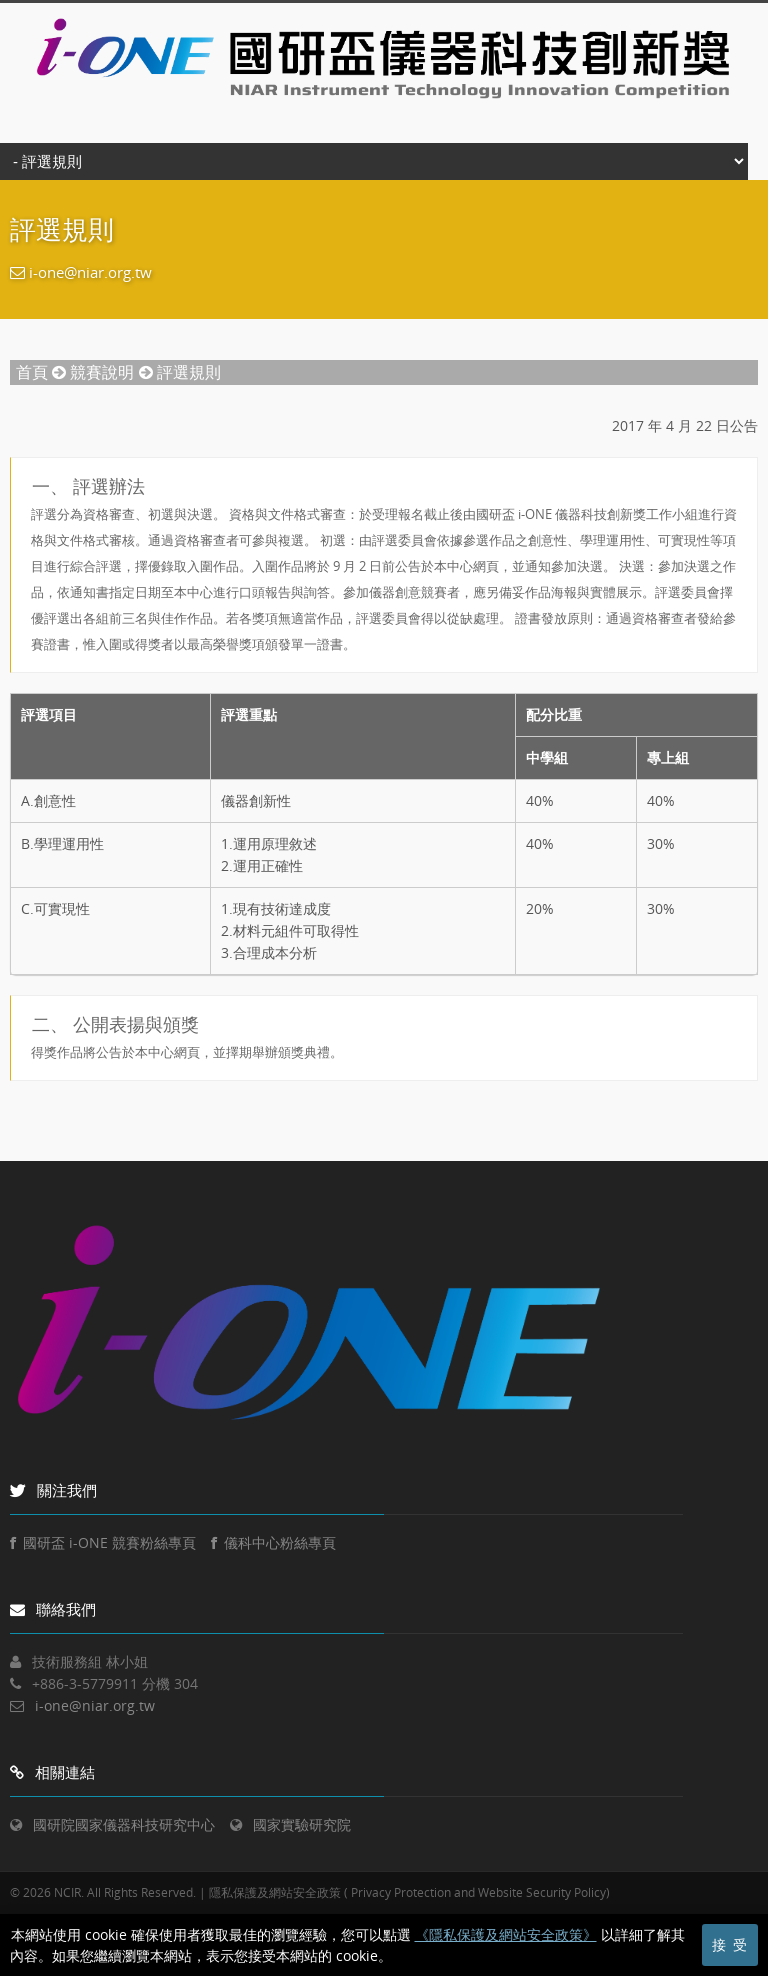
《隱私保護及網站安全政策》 (506, 1934)
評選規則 (189, 372)
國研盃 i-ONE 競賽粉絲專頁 (103, 1542)
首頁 (32, 372)
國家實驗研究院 (302, 1824)
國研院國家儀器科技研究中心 (124, 1824)
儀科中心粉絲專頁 (273, 1542)
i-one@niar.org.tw (90, 272)
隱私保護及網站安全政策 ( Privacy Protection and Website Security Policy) (409, 1892)
